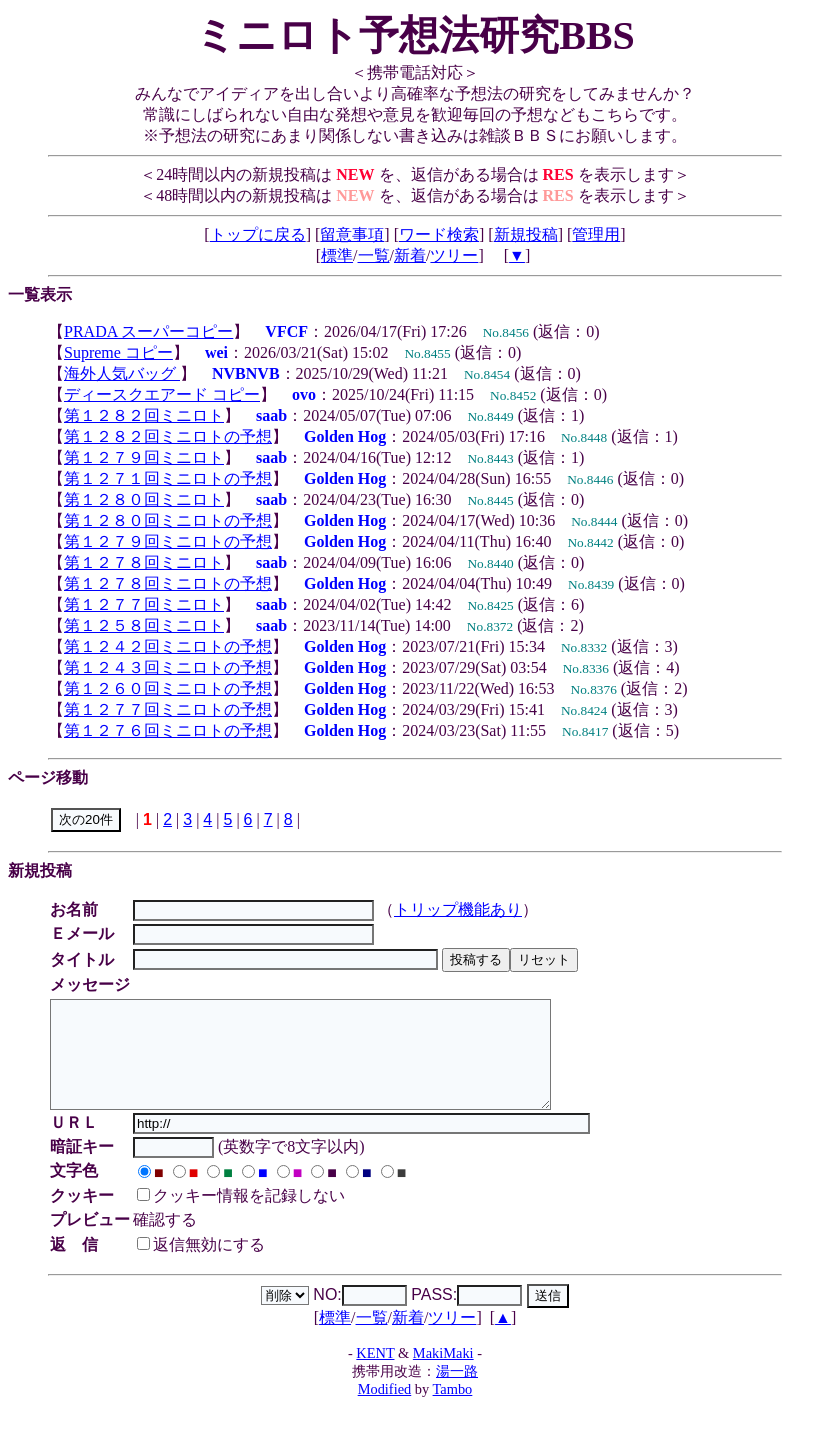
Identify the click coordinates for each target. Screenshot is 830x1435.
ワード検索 (439, 234)
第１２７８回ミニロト (144, 562)
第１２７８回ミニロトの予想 (168, 583)
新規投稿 (526, 234)
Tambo (453, 1410)
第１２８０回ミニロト (144, 499)
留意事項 (352, 234)
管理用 (596, 234)
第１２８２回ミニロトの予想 (168, 436)
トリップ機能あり (461, 909)
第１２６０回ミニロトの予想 (168, 688)
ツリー (454, 255)
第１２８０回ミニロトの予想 (168, 520)
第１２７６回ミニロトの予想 (168, 730)
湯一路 (457, 1392)
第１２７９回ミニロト (144, 457)
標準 (337, 255)
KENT (375, 1374)
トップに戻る (258, 234)
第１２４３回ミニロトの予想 (168, 667)
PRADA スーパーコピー (148, 331)
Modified (385, 1410)
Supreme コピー (118, 352)
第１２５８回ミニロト (144, 625)
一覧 (374, 255)
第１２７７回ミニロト (144, 604)
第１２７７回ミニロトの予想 (168, 709)
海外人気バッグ (122, 373)
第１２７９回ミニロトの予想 (168, 541)
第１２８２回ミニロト (144, 415)
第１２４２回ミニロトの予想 (168, 646)
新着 (410, 255)
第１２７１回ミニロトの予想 (168, 478)
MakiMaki (443, 1374)
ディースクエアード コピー (162, 394)
